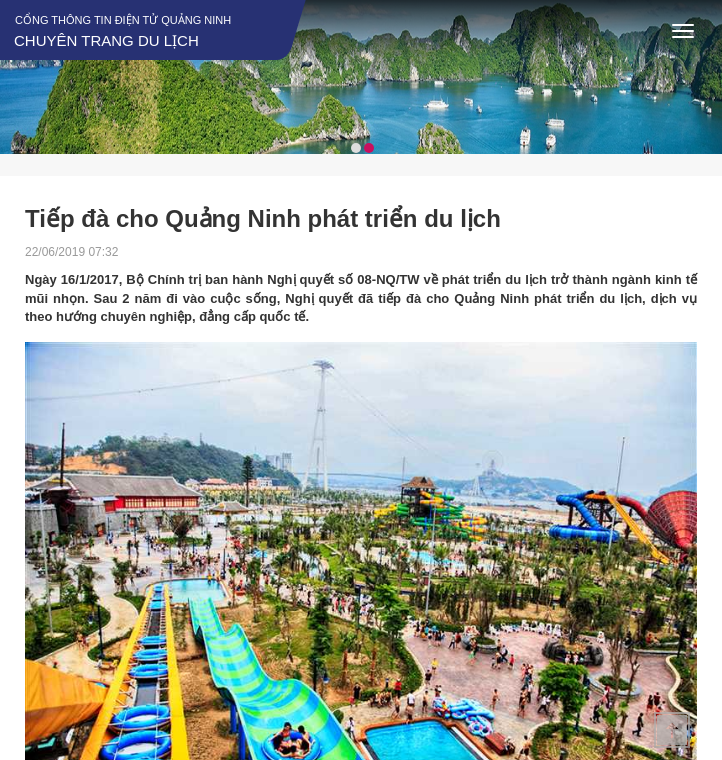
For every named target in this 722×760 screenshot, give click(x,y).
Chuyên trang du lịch (106, 40)
